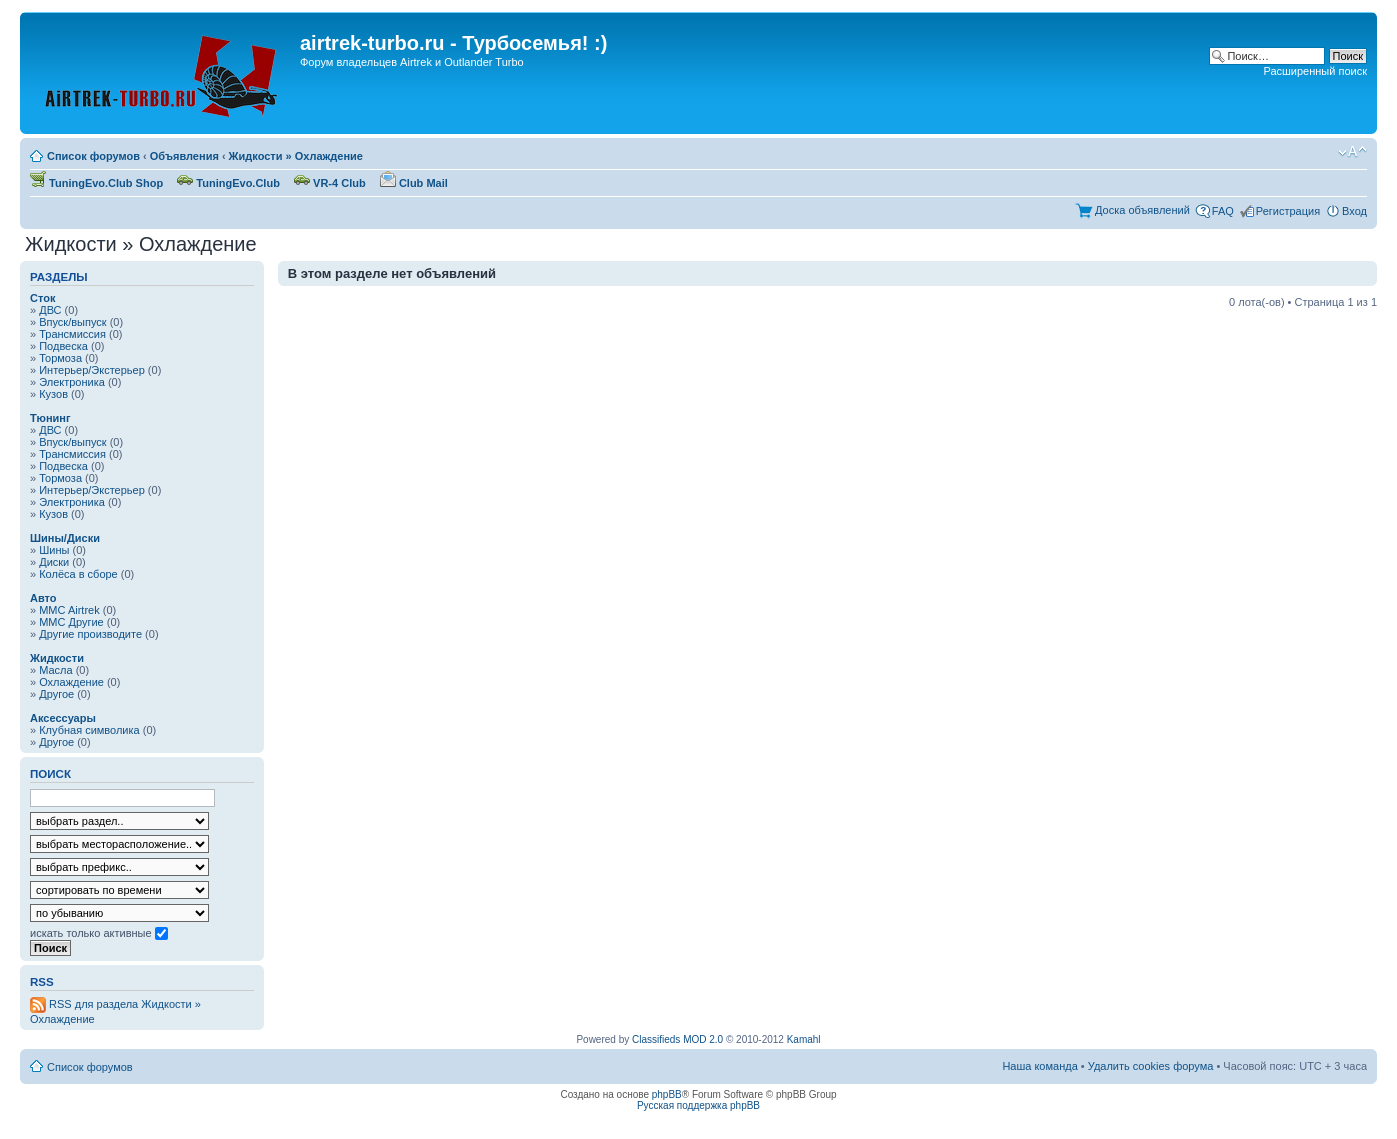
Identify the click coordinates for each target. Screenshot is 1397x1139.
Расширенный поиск (1315, 71)
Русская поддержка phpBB (698, 1105)
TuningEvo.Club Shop (96, 183)
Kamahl (804, 1039)
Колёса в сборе (78, 574)
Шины (54, 550)
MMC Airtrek (69, 610)
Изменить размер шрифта (1352, 152)
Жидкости (57, 658)
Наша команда (1039, 1066)
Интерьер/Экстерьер (92, 370)
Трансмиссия (72, 334)
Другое (56, 694)
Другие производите (90, 634)
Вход (1354, 211)
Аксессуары (63, 718)
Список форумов (93, 156)
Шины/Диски (65, 538)
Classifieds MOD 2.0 (677, 1039)
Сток (42, 298)
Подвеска (63, 346)
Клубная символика (89, 730)
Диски (54, 562)
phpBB (667, 1094)
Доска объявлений (1142, 210)
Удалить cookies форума (1151, 1066)
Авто (43, 598)
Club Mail (414, 183)
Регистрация (1288, 211)
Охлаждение (71, 682)
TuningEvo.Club (228, 183)
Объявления (184, 156)
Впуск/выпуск (72, 322)
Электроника (72, 382)
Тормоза (60, 358)
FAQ (1223, 211)
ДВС (50, 310)
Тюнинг (50, 418)
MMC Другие (71, 622)
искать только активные (99, 933)
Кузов (53, 394)
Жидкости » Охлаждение (296, 156)
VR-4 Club (330, 183)
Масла (55, 670)
